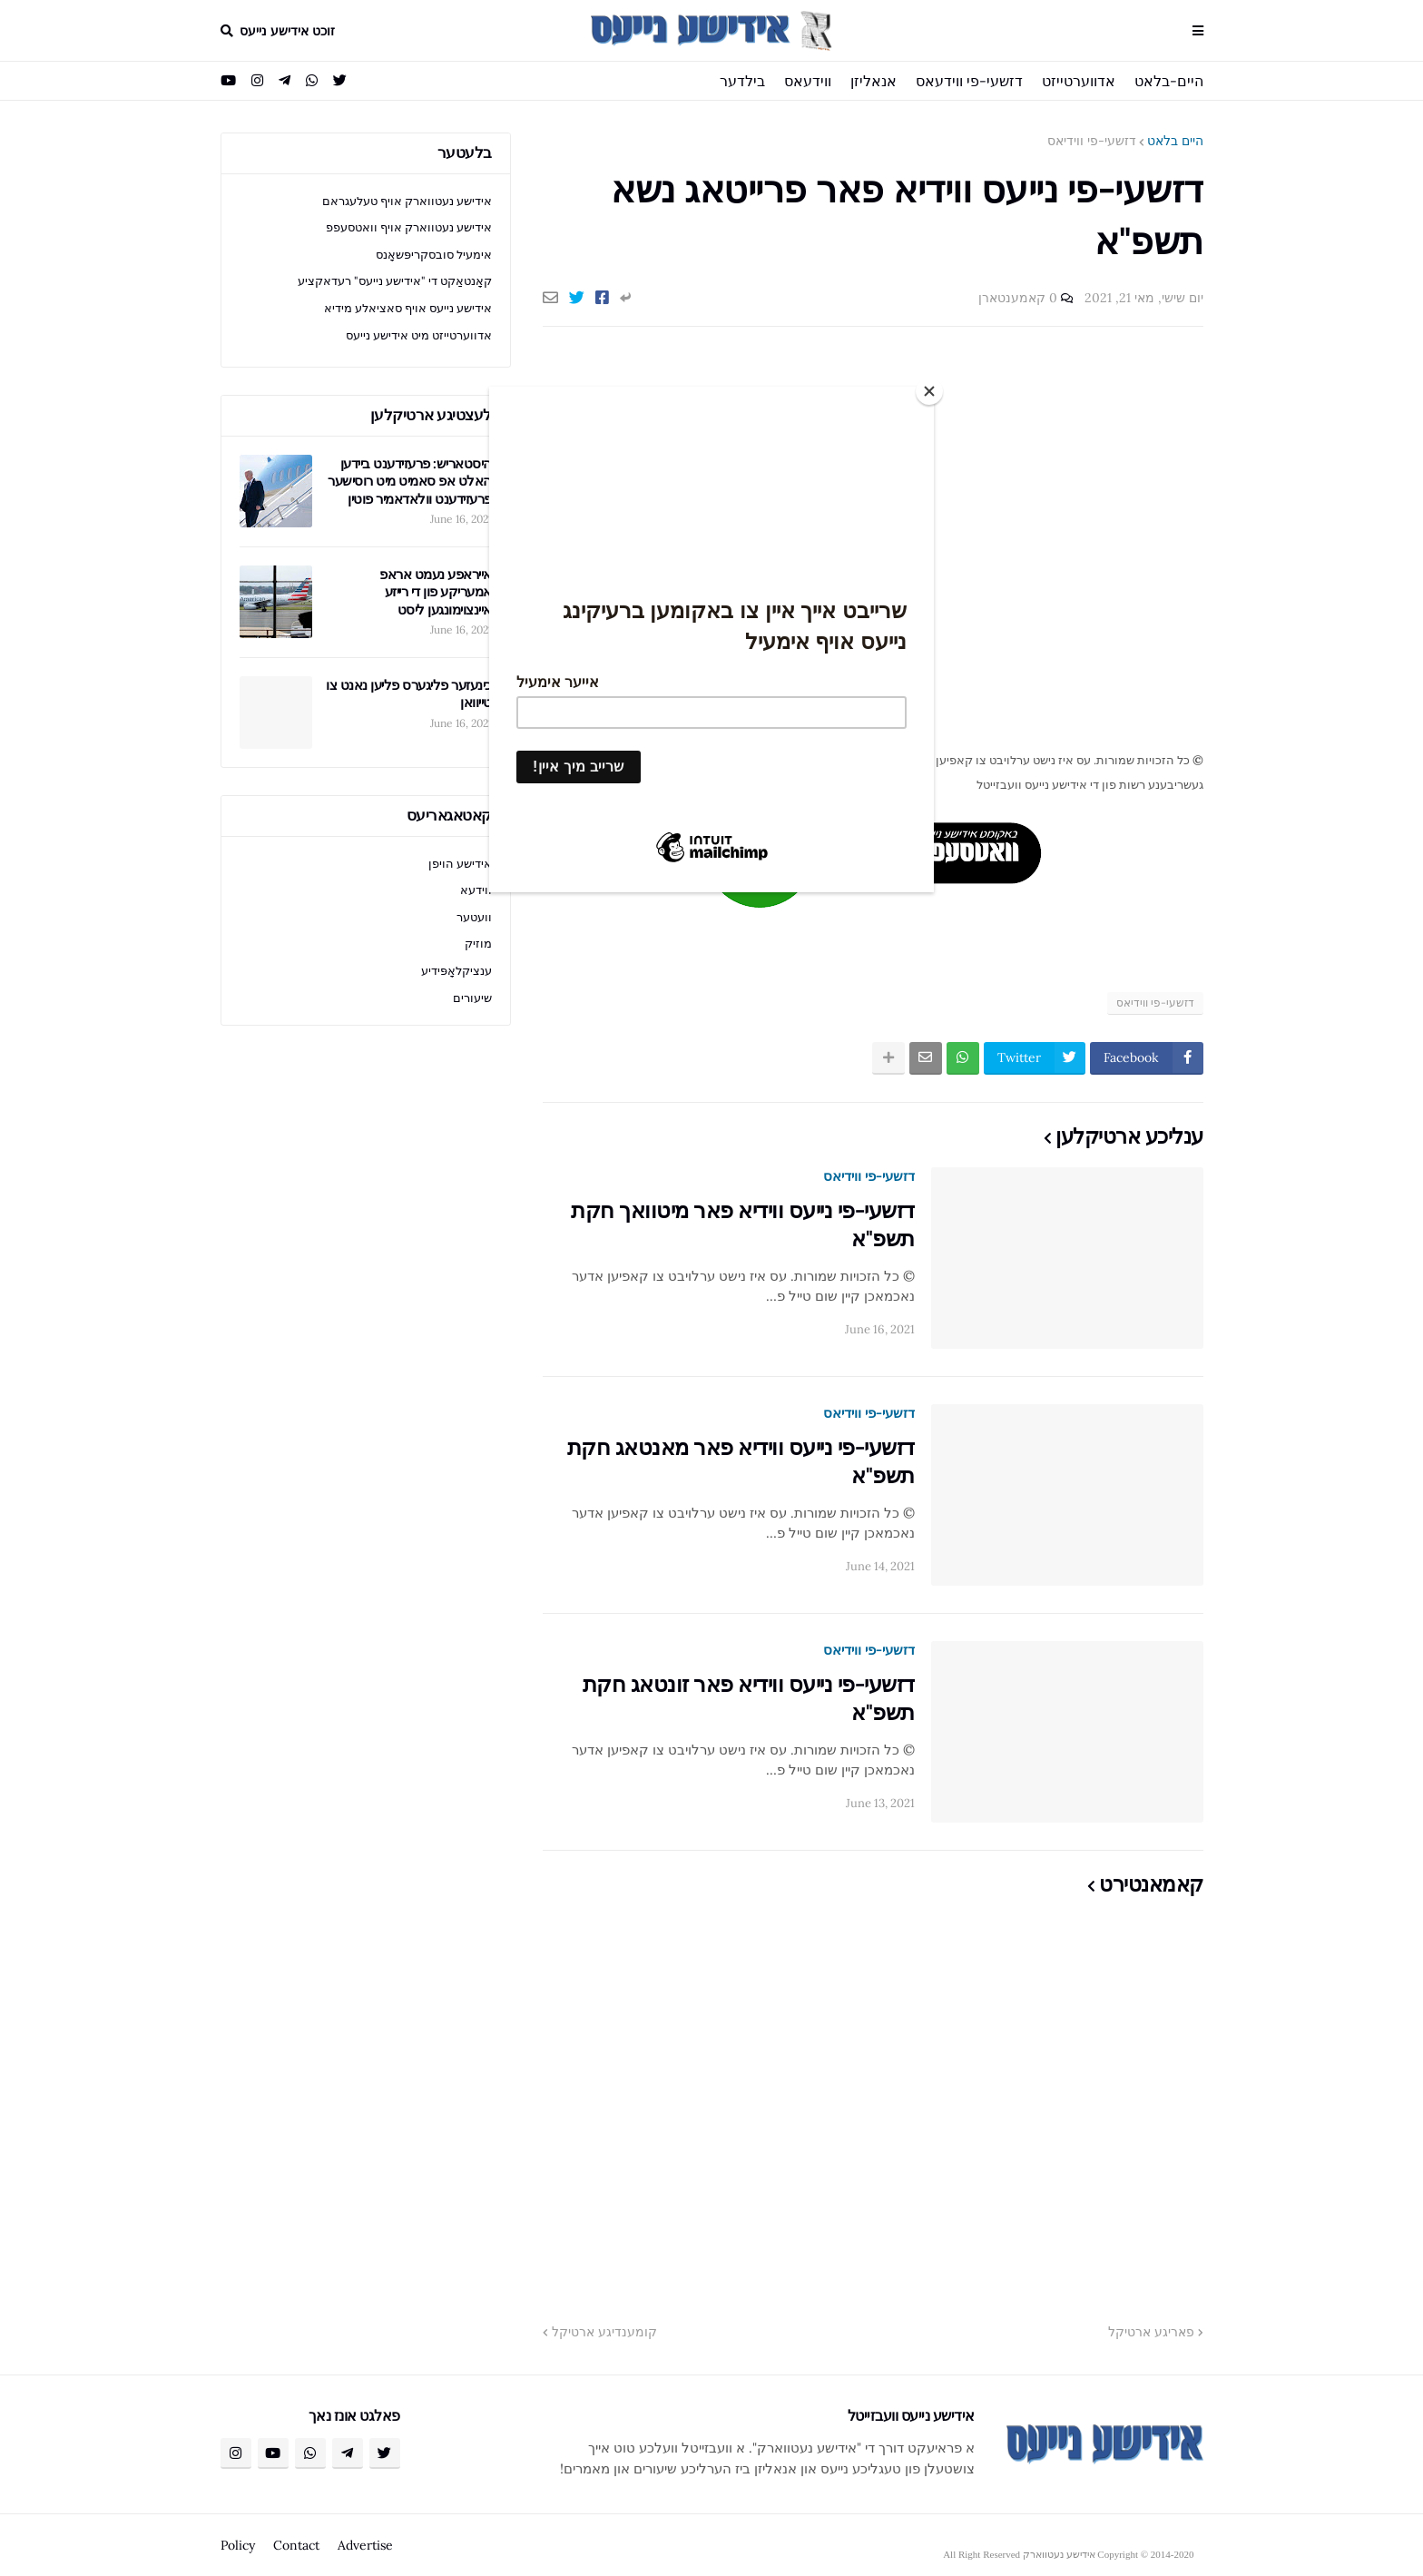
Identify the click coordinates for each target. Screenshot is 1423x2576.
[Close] (929, 391)
